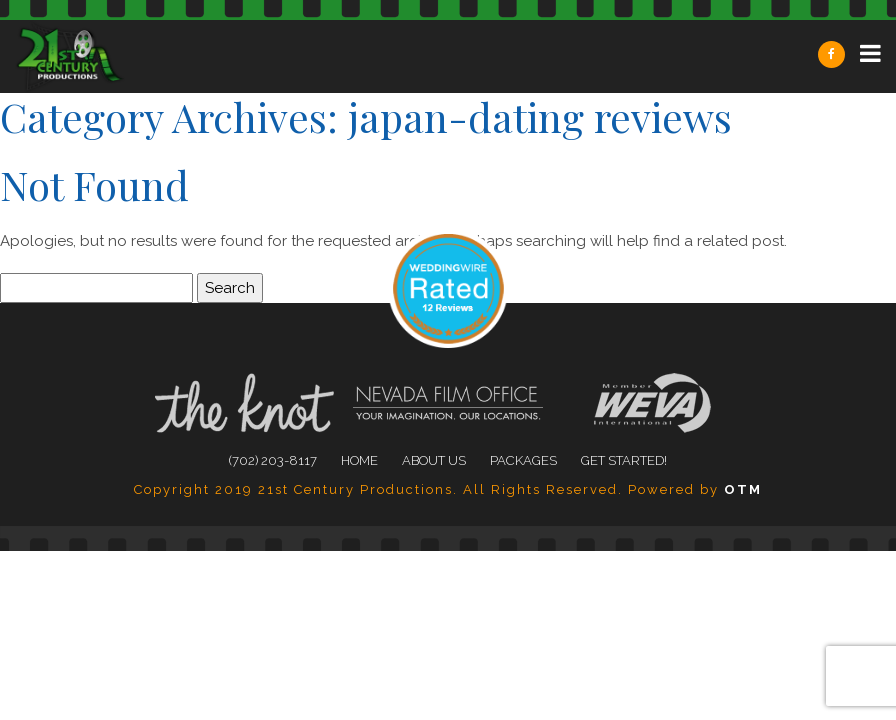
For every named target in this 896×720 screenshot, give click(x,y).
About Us (434, 460)
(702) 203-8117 (273, 460)
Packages (523, 460)
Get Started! (624, 460)
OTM (743, 489)
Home (359, 460)
